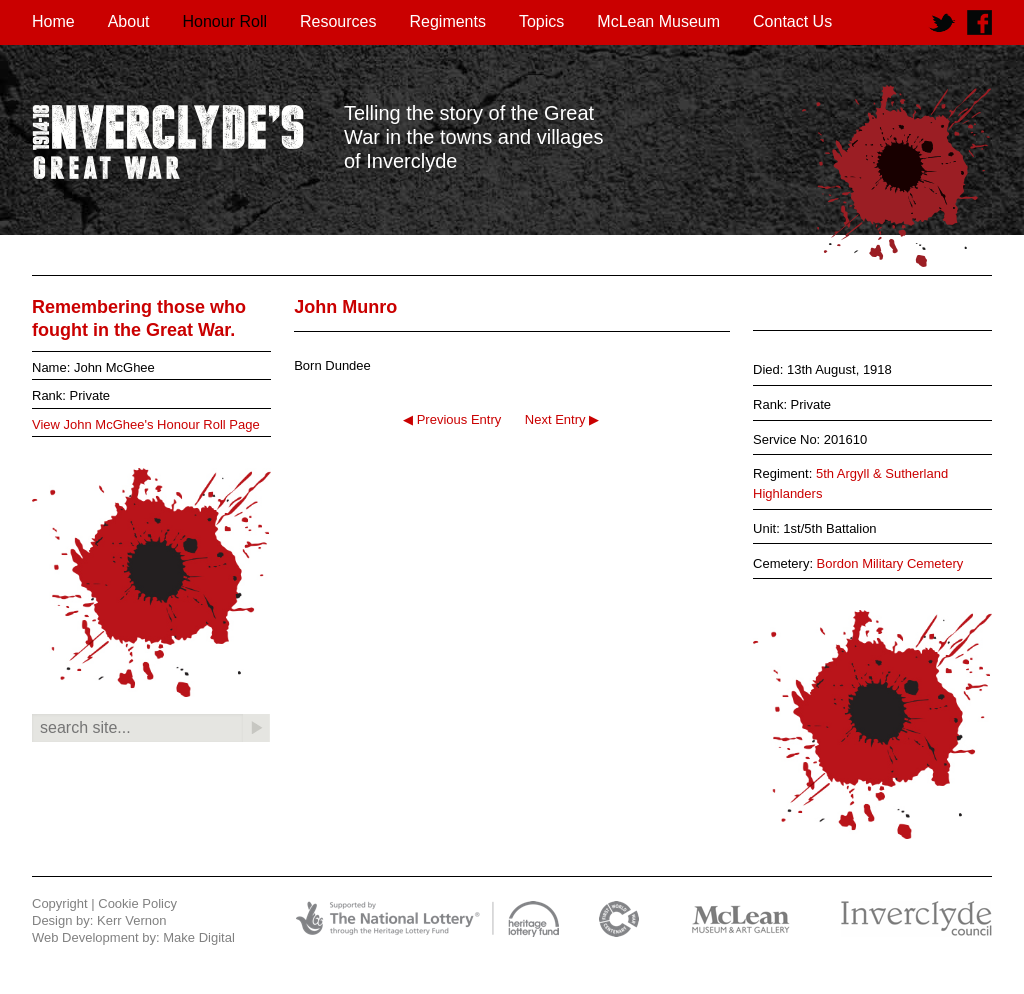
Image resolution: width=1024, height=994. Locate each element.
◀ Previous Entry (452, 419)
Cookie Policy (137, 903)
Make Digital (199, 937)
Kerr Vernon (131, 920)
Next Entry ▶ (562, 419)
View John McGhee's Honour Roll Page (146, 424)
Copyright (60, 903)
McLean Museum (658, 21)
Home (53, 21)
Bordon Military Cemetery (890, 563)
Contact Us (792, 21)
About (129, 21)
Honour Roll (225, 21)
